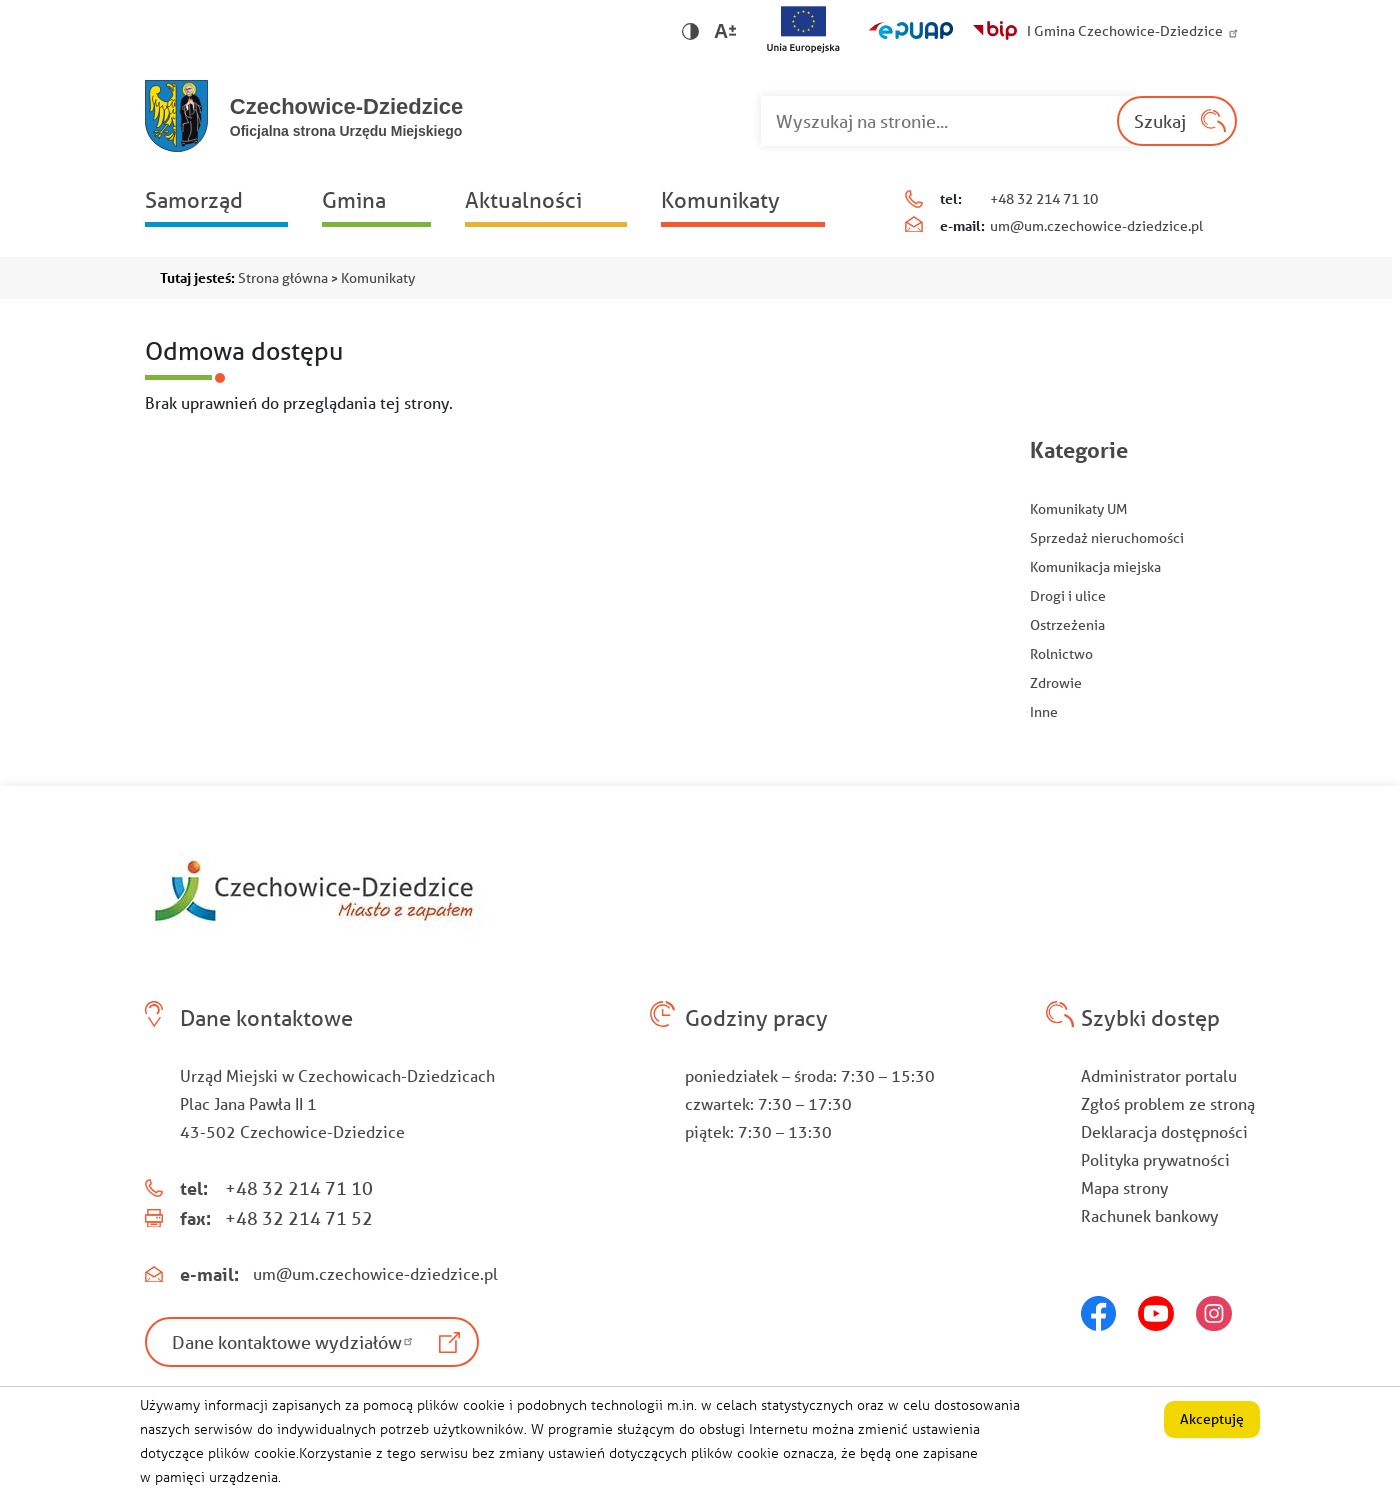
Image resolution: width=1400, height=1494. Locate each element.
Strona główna (283, 278)
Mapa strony (1124, 1187)
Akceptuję (1212, 1427)
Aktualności (523, 199)
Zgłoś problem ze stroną (1168, 1103)
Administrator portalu (1159, 1075)
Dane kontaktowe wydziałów (295, 1342)
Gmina (354, 199)
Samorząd (194, 199)
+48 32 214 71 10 (1044, 199)
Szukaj (1160, 121)
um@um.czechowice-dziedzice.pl (1096, 226)
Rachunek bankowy (1149, 1215)
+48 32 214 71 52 (299, 1218)
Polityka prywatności (1155, 1159)
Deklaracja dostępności (1164, 1131)
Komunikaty (720, 199)
